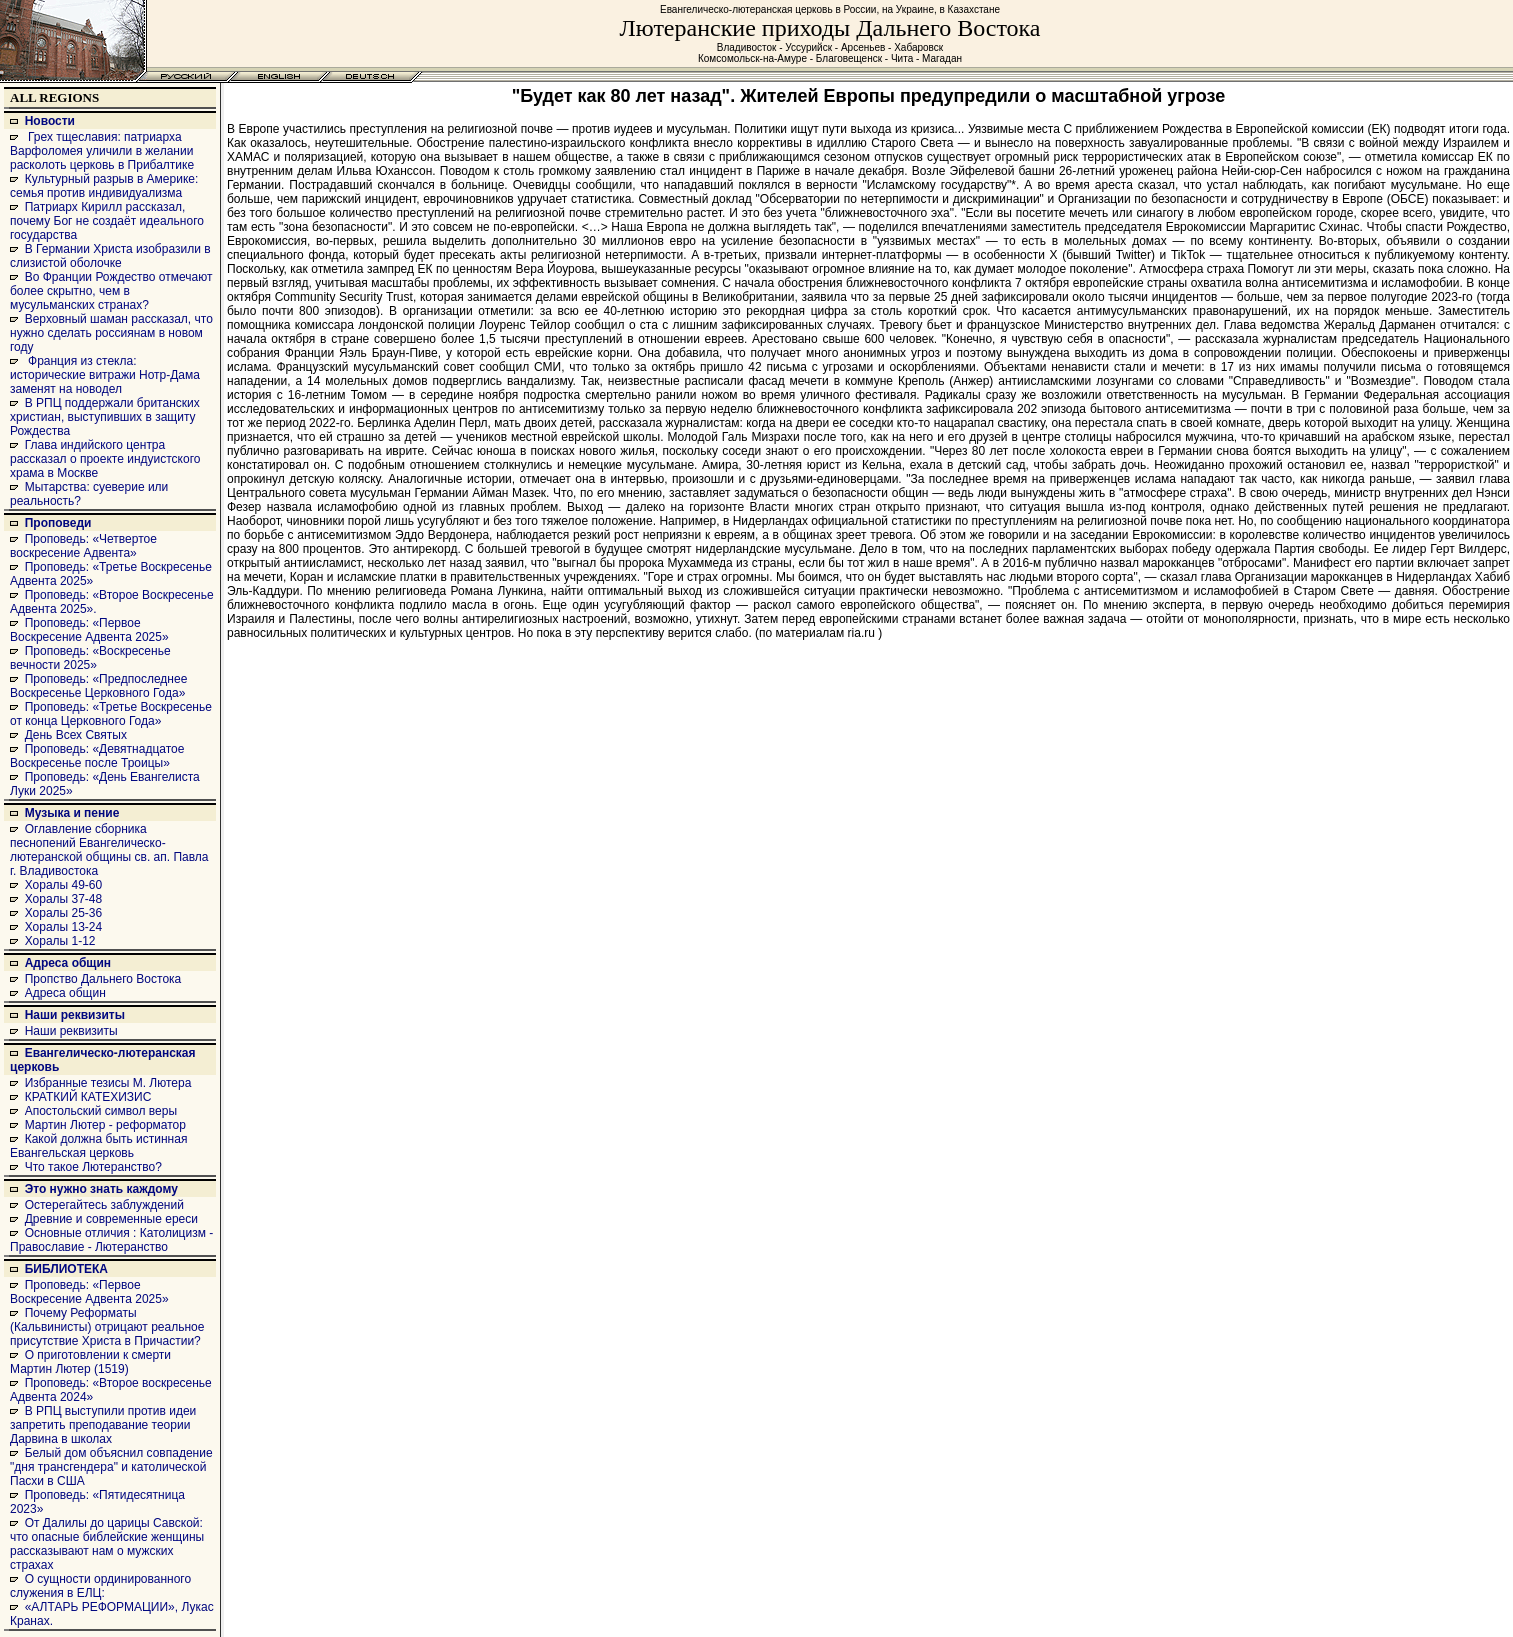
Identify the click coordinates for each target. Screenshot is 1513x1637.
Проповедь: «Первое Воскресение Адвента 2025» (89, 630)
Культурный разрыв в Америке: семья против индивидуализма (104, 186)
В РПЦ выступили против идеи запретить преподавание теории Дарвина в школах (103, 1425)
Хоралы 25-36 (64, 913)
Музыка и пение (72, 813)
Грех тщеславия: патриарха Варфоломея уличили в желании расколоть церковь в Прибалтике (102, 151)
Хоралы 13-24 (64, 927)
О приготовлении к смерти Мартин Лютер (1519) (90, 1362)
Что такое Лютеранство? (93, 1167)
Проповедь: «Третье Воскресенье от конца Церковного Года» (111, 714)
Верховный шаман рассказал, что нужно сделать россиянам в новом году (111, 333)
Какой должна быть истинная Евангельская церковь (98, 1146)
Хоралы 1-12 (60, 941)
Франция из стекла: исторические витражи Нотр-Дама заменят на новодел (105, 375)
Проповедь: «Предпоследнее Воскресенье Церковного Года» (98, 686)
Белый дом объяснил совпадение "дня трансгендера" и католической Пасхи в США (111, 1467)
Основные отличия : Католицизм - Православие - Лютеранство (111, 1240)
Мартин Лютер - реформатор (105, 1125)
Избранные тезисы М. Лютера (108, 1083)
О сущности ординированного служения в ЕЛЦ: (100, 1586)
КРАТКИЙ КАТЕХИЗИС (88, 1097)
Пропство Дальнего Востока (103, 979)
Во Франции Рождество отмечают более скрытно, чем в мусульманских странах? (111, 291)
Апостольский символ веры (101, 1111)
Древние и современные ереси (111, 1219)
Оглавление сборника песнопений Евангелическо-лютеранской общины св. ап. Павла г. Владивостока (109, 850)
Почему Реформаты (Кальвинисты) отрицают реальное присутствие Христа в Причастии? (107, 1327)
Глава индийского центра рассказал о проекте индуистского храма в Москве (105, 459)
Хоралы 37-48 (64, 899)
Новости (50, 121)
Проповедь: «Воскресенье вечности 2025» (90, 658)
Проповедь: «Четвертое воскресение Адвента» (83, 546)
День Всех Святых (76, 735)
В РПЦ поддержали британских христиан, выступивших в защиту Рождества (105, 417)
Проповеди (58, 523)
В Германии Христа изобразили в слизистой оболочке (110, 256)
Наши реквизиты (75, 1015)
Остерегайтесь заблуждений (104, 1205)
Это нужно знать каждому (101, 1189)
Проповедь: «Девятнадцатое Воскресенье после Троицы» (97, 756)
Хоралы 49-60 (64, 885)
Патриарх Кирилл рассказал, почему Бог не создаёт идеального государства (107, 221)
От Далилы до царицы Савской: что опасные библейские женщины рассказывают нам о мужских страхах (107, 1544)
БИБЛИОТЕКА (66, 1269)
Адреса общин (68, 963)
